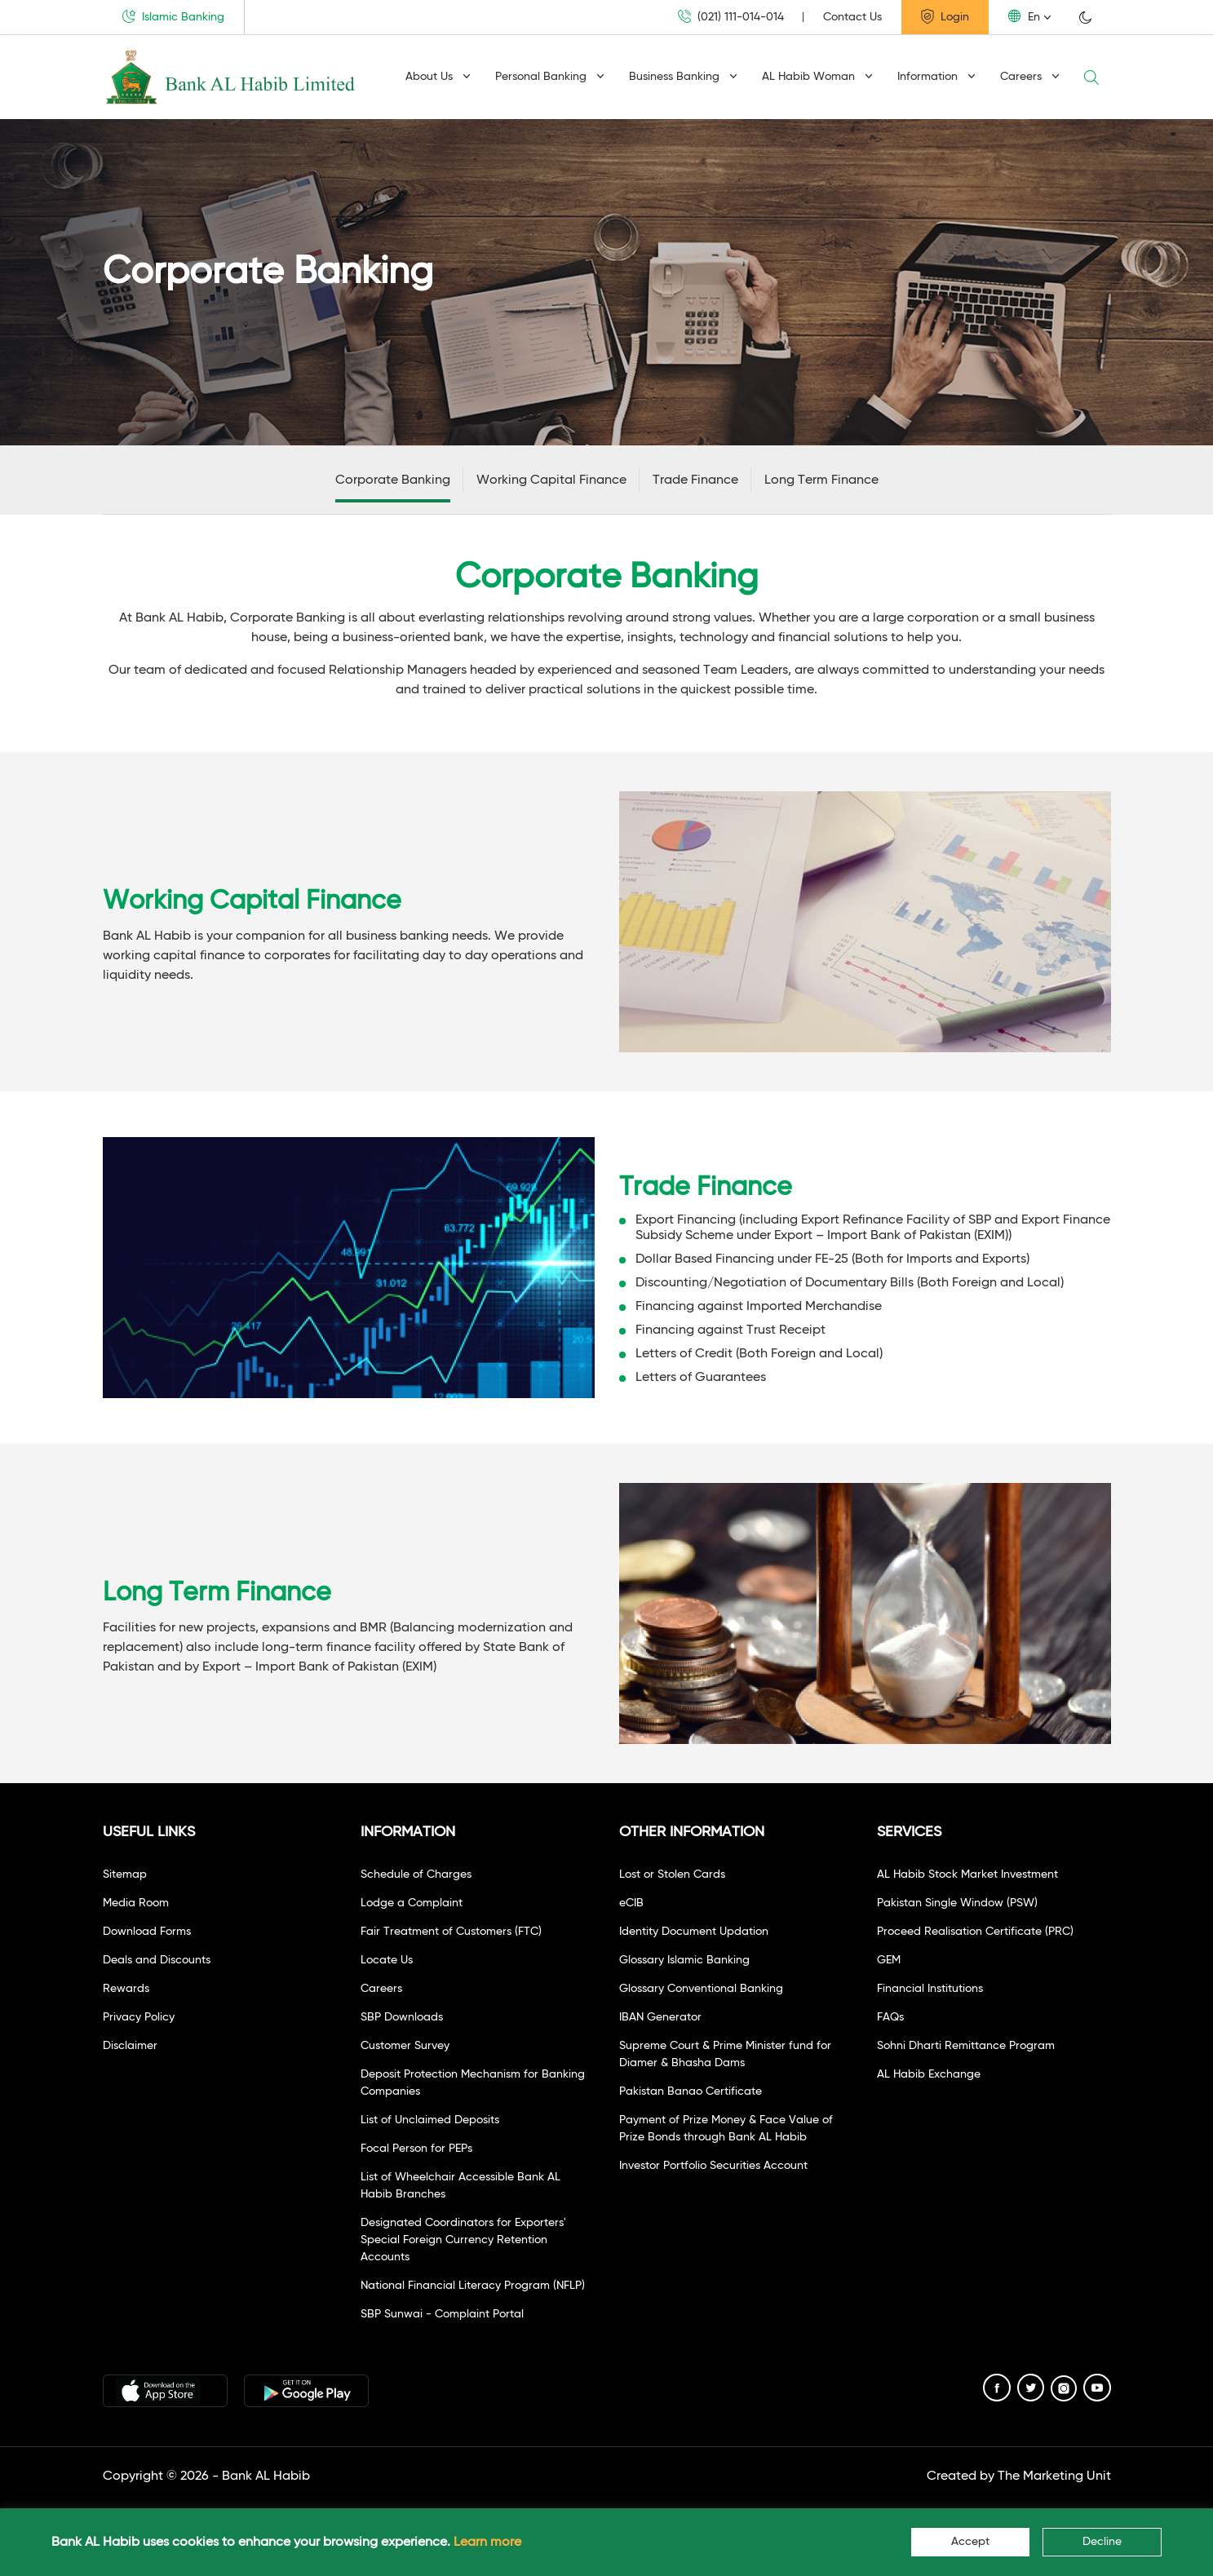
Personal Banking (549, 76)
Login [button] (945, 16)
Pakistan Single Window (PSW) (957, 1903)
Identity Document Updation (693, 1931)
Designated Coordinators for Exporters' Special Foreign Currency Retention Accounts (463, 2240)
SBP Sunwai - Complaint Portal (442, 2314)
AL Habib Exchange (929, 2074)
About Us (438, 76)
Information (936, 76)
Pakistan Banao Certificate (690, 2091)
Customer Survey (405, 2046)
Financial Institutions (930, 1988)
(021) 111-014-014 (731, 17)
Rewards (126, 1988)
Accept (970, 2541)
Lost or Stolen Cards (672, 1874)
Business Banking (683, 76)
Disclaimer (130, 2046)
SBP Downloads (402, 2017)
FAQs (890, 2017)
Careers (1030, 76)
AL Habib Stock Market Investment (967, 1874)
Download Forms (147, 1931)
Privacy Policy (139, 2017)
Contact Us (852, 17)
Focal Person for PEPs (416, 2148)
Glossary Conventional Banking (701, 1988)
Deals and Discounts (156, 1960)
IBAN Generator (660, 2017)
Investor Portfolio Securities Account (713, 2165)
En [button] (1024, 15)
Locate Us (387, 1960)
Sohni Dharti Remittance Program (966, 2046)
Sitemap (125, 1874)
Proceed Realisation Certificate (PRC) (975, 1931)
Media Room (136, 1903)
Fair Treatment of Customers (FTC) (451, 1931)
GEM (889, 1960)
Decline (1102, 2541)
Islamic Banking (173, 16)
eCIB (631, 1903)
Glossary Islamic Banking (684, 1960)
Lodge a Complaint (412, 1903)
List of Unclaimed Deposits (430, 2120)
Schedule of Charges (416, 1874)
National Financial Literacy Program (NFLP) (473, 2285)
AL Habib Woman (817, 76)
